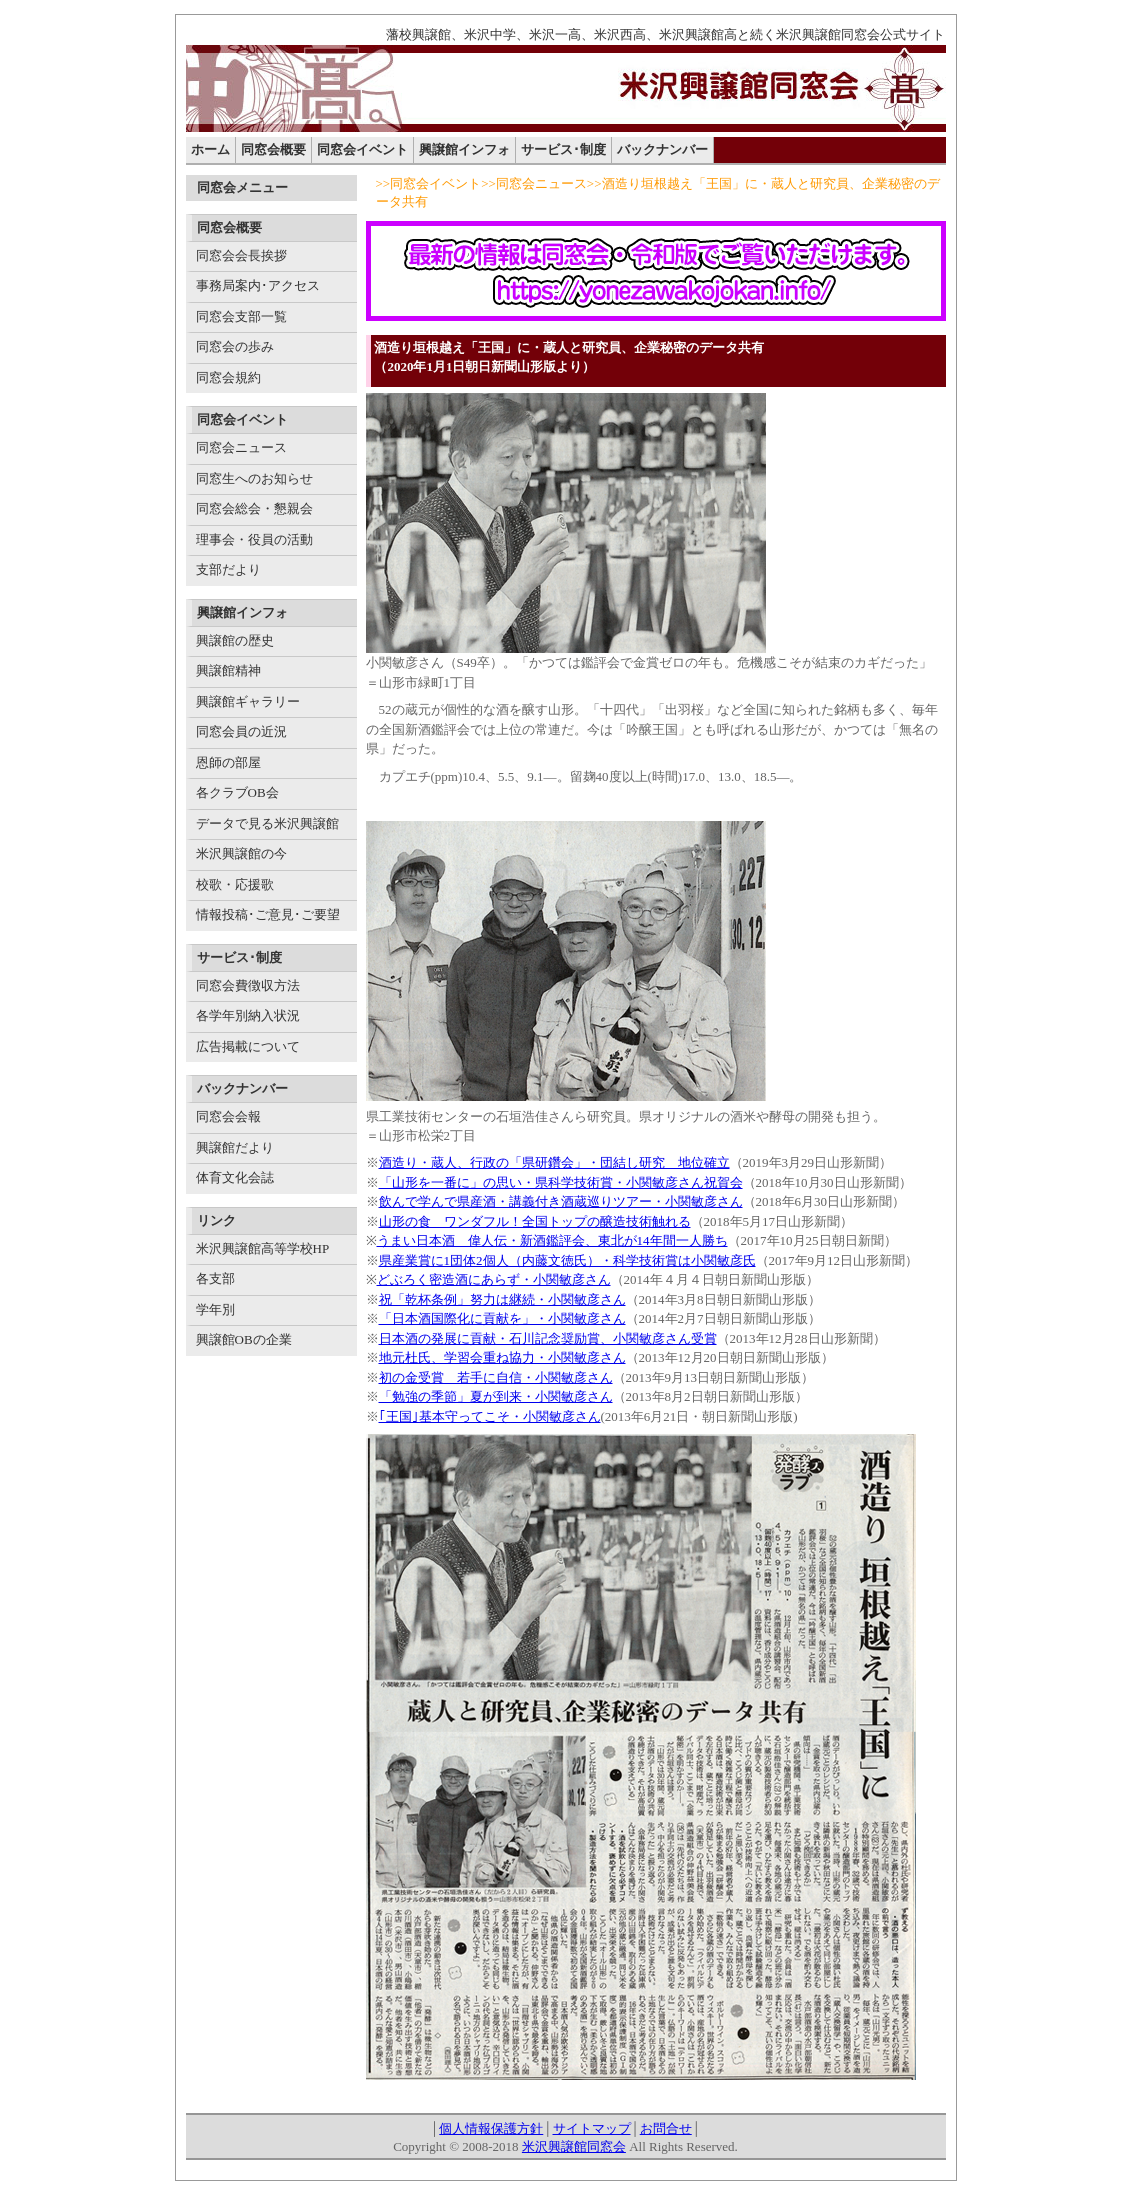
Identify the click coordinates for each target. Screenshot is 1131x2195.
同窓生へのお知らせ (254, 478)
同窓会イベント (362, 149)
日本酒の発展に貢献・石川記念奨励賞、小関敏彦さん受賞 (548, 1338)
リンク (216, 1220)
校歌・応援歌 (235, 884)
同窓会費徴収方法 (248, 985)
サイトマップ (592, 2128)
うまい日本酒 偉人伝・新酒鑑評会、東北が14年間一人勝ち (552, 1240)
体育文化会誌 (235, 1177)
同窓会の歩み (235, 346)
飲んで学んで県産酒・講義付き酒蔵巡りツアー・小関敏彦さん (561, 1201)
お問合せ (666, 2128)
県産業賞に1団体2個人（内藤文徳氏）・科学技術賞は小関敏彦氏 (567, 1260)
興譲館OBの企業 (244, 1339)
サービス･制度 (563, 149)
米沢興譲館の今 (241, 853)
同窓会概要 (273, 149)
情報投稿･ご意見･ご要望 (268, 914)
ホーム (210, 149)
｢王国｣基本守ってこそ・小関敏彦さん (490, 1416)
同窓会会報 (228, 1116)
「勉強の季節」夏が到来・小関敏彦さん (496, 1396)
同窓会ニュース (241, 447)
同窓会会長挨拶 (241, 255)
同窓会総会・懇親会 (254, 508)
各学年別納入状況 (248, 1015)
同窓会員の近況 (241, 731)
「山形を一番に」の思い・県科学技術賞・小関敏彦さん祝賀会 (561, 1182)
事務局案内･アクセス (258, 285)
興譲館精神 (228, 670)
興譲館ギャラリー (248, 701)
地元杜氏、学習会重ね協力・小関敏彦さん (502, 1357)
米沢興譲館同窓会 (574, 2146)
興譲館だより (235, 1147)
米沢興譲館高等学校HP (263, 1248)
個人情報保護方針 (491, 2128)
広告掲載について (248, 1046)
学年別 (215, 1309)
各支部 (215, 1278)
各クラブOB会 (237, 792)
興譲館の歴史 (235, 640)
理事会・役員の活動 (254, 539)
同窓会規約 (228, 377)
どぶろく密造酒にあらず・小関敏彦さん (494, 1279)
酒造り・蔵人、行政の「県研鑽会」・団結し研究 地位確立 (554, 1162)
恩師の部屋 (228, 762)
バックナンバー (662, 149)
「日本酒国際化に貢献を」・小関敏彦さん (502, 1318)
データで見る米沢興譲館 (267, 823)
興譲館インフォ (464, 149)
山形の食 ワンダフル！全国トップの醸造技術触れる (535, 1221)
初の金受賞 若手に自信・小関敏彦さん (496, 1377)
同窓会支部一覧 (241, 316)
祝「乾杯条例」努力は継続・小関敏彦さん (502, 1299)
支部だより (228, 569)
